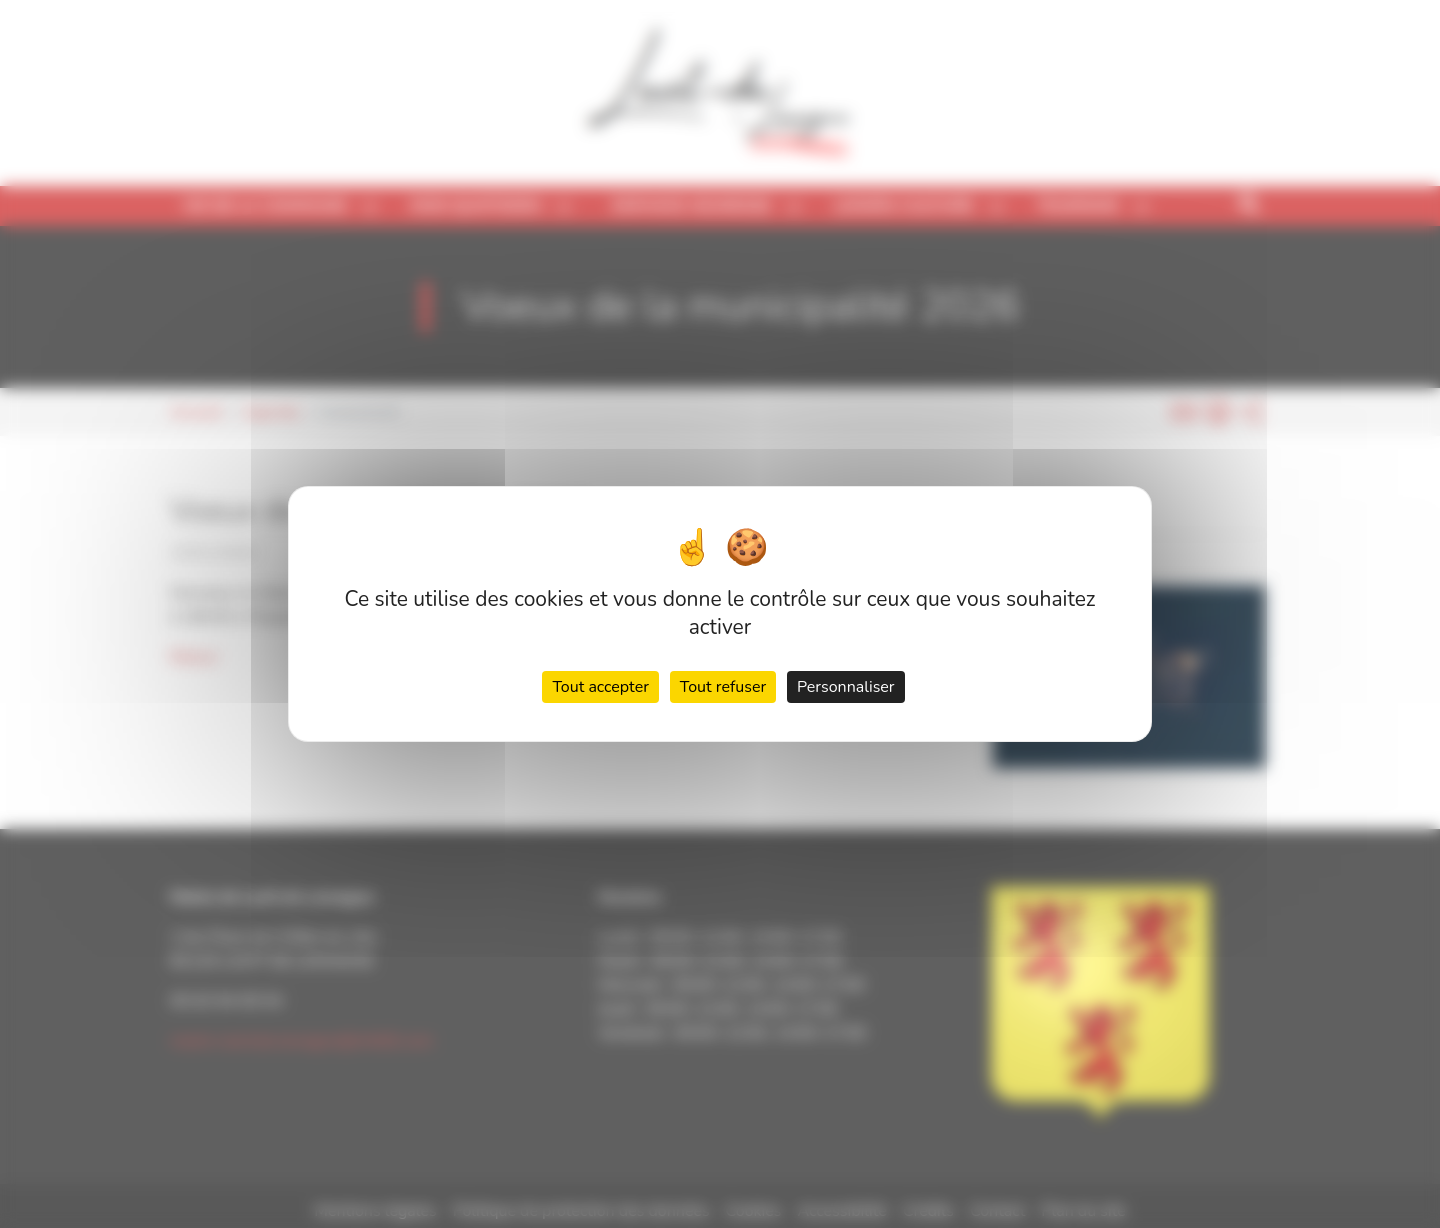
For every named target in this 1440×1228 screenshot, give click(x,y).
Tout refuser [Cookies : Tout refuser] (723, 687)
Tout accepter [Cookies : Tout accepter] (600, 687)
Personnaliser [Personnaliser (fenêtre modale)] (846, 687)
